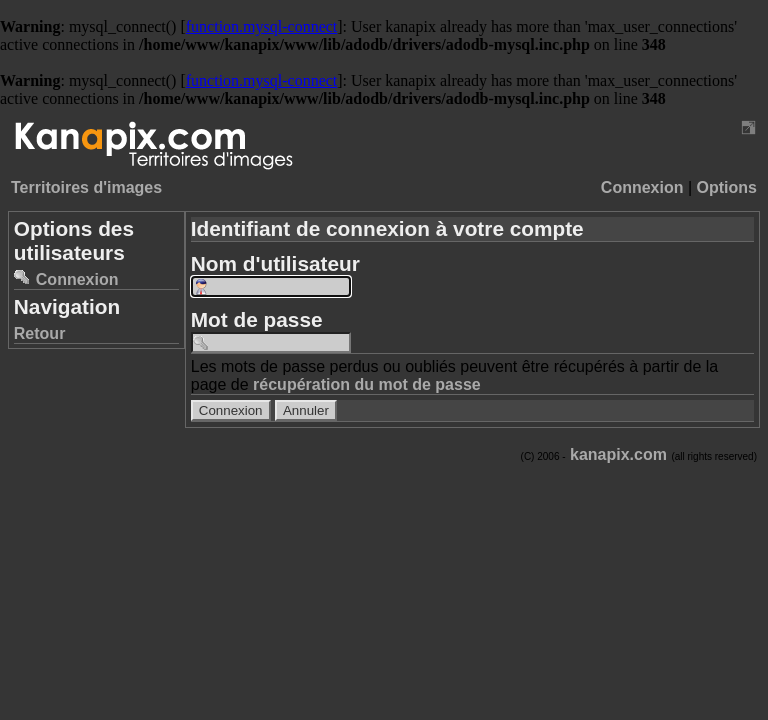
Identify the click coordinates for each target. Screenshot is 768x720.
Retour (40, 333)
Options (727, 187)
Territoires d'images (86, 187)
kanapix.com (618, 454)
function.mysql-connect (262, 26)
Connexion (642, 187)
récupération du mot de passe (367, 384)
